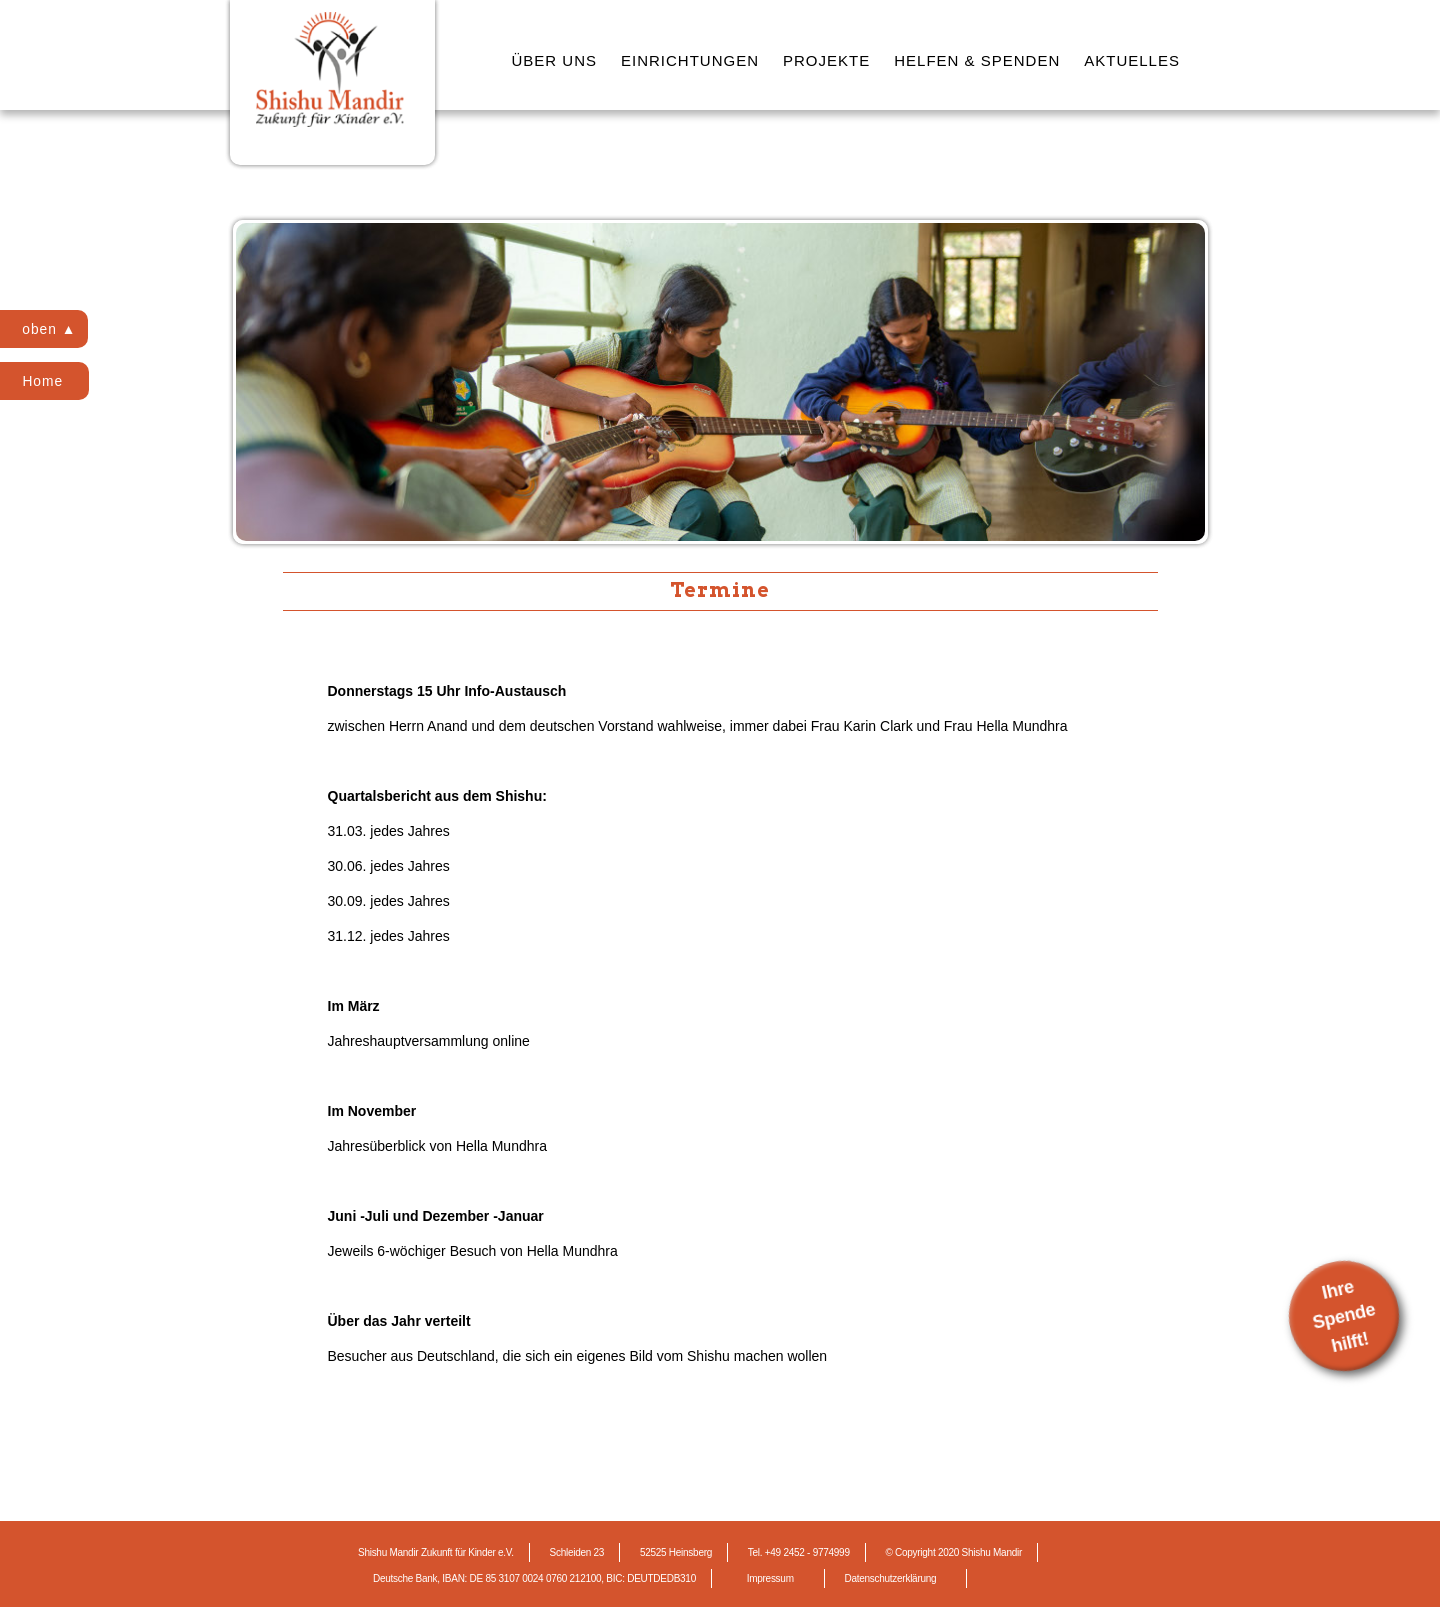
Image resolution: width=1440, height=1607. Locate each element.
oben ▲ (51, 329)
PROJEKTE (826, 60)
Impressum (770, 1578)
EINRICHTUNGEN (690, 60)
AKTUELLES (1132, 60)
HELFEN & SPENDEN (977, 60)
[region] (720, 382)
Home (44, 381)
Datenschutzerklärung (890, 1578)
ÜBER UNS (555, 60)
